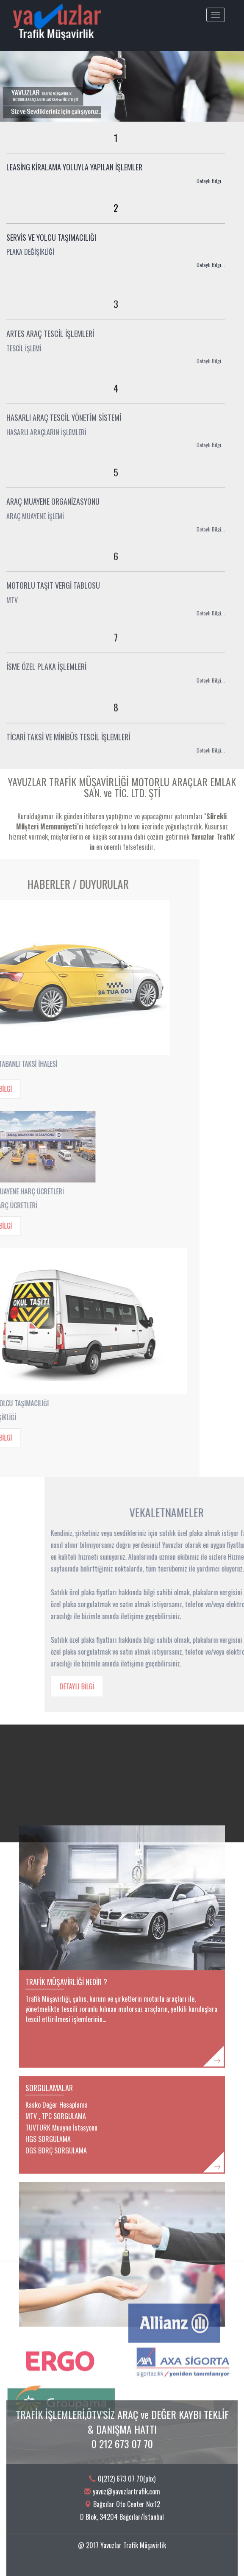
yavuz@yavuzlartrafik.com (126, 2503)
